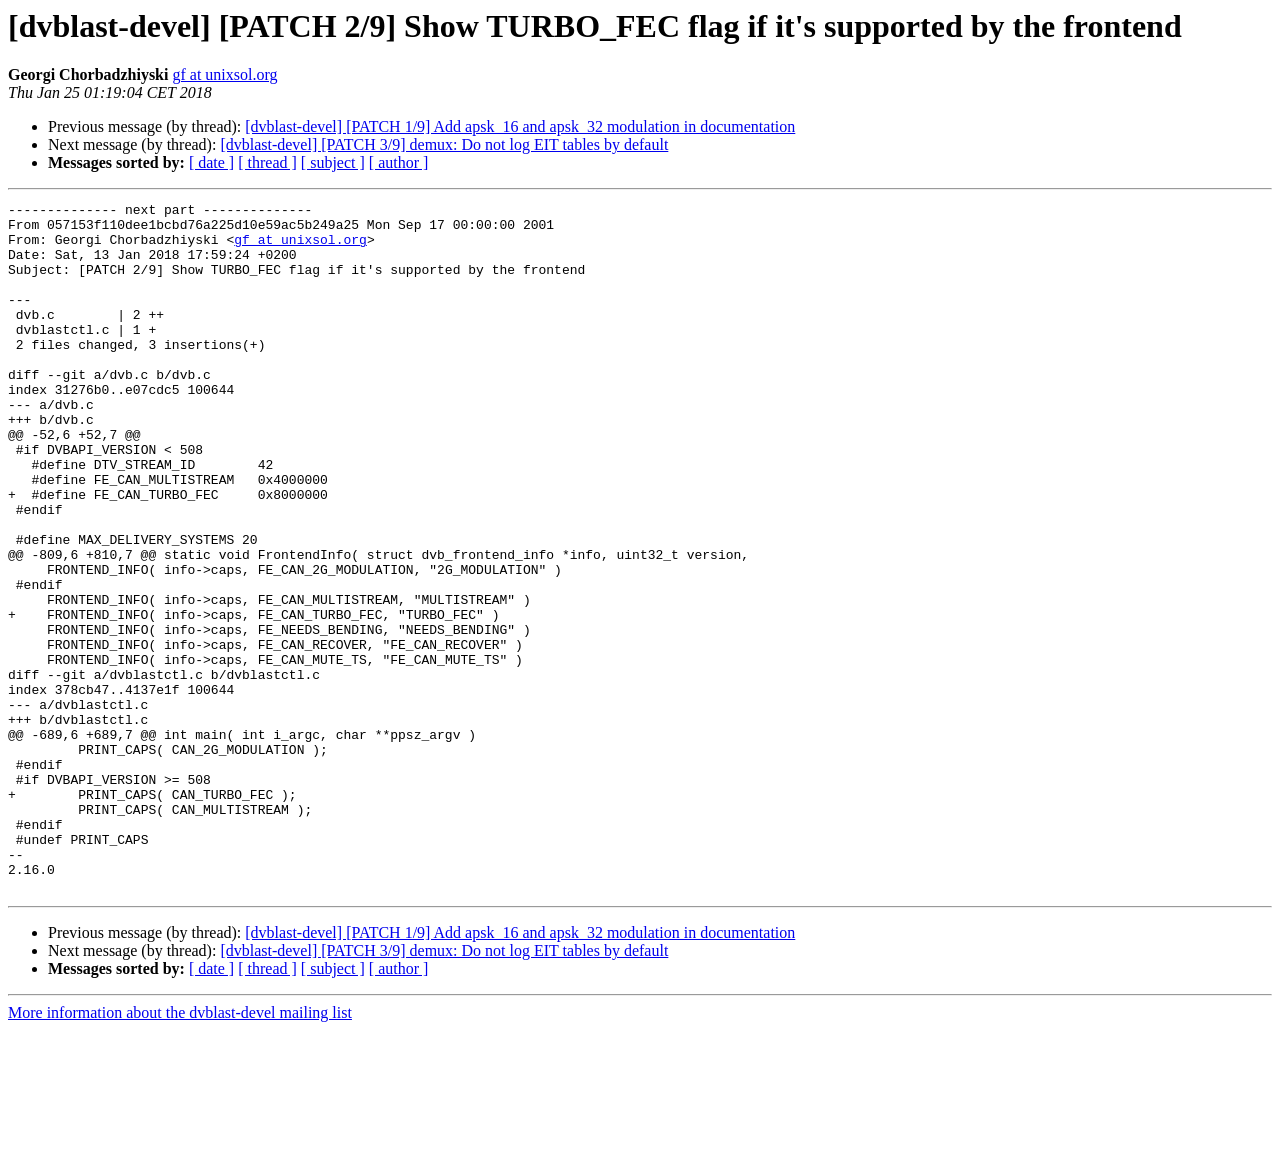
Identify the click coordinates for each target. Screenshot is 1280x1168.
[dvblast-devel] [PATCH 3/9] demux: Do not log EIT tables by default (444, 144)
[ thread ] (267, 162)
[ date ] (211, 162)
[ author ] (399, 162)
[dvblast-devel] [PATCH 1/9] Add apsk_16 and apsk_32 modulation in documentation (520, 126)
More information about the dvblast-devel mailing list (180, 1150)
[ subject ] (333, 162)
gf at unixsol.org (224, 74)
